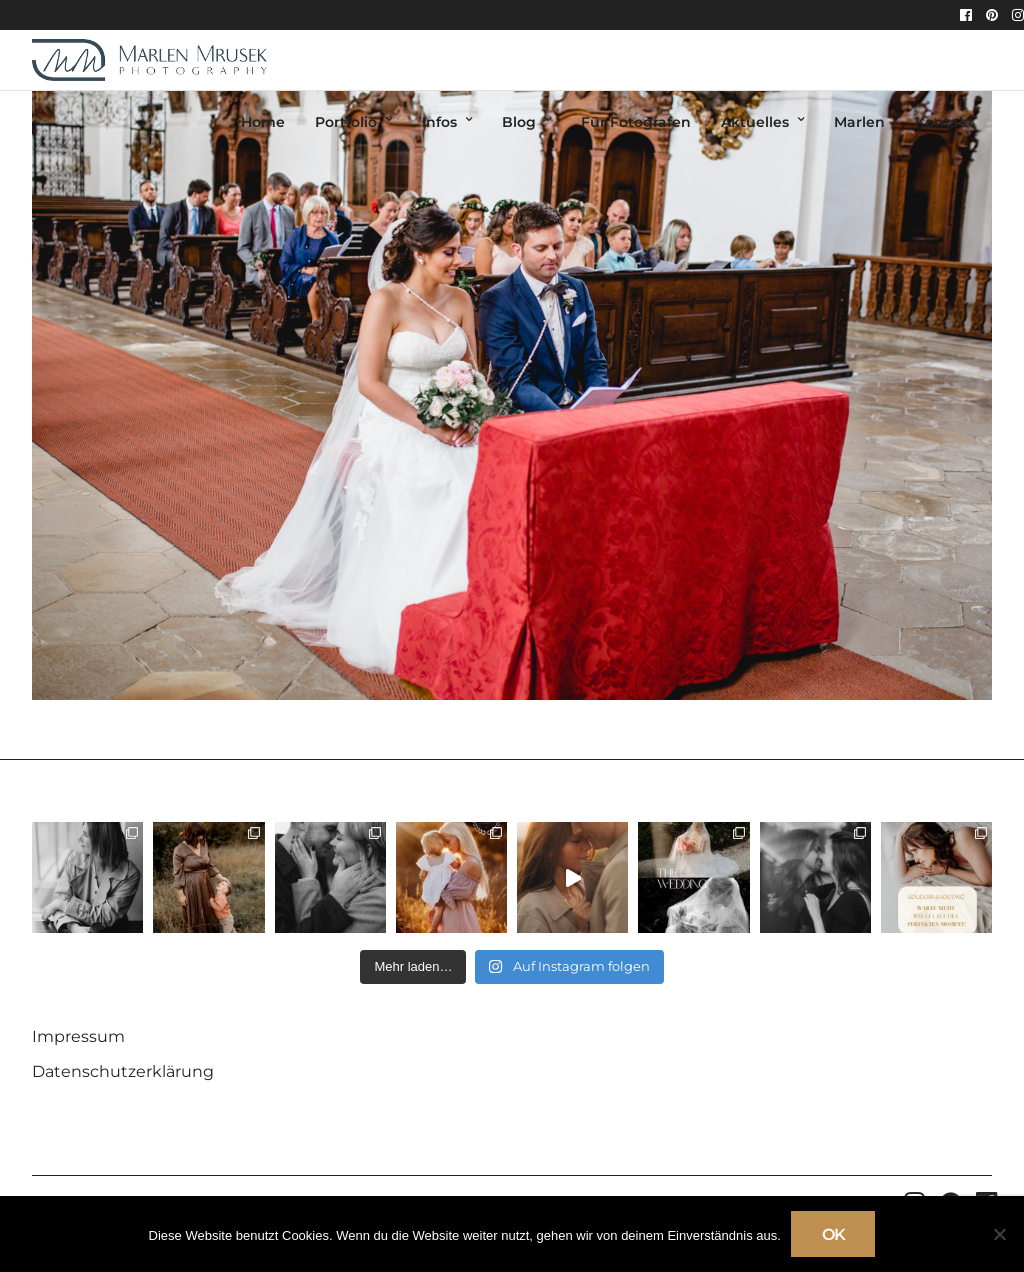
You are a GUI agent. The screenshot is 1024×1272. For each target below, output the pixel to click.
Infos (439, 122)
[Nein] (999, 1234)
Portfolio (346, 122)
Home (263, 122)
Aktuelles (755, 122)
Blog (519, 122)
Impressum (78, 1036)
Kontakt (944, 122)
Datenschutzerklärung (123, 1071)
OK (833, 1234)
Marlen (859, 122)
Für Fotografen (636, 122)
